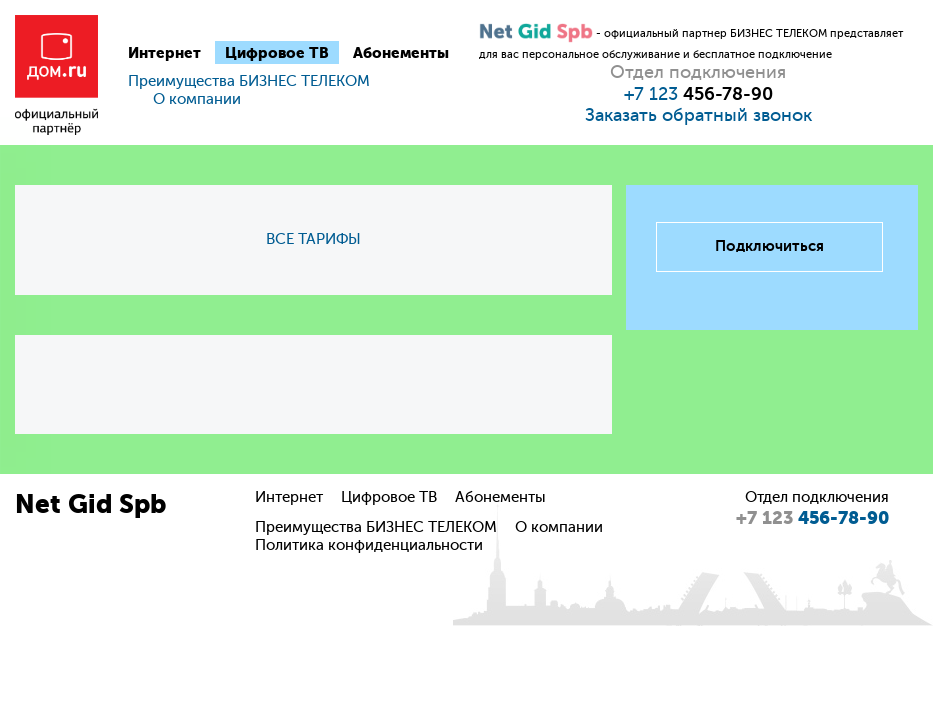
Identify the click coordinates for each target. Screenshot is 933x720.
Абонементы (401, 53)
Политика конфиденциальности (369, 545)
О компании (197, 99)
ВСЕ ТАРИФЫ (313, 239)
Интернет (164, 53)
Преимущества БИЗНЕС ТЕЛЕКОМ (249, 81)
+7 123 (698, 94)
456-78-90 (812, 517)
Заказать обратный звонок (698, 115)
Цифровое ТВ (277, 53)
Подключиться (769, 246)
